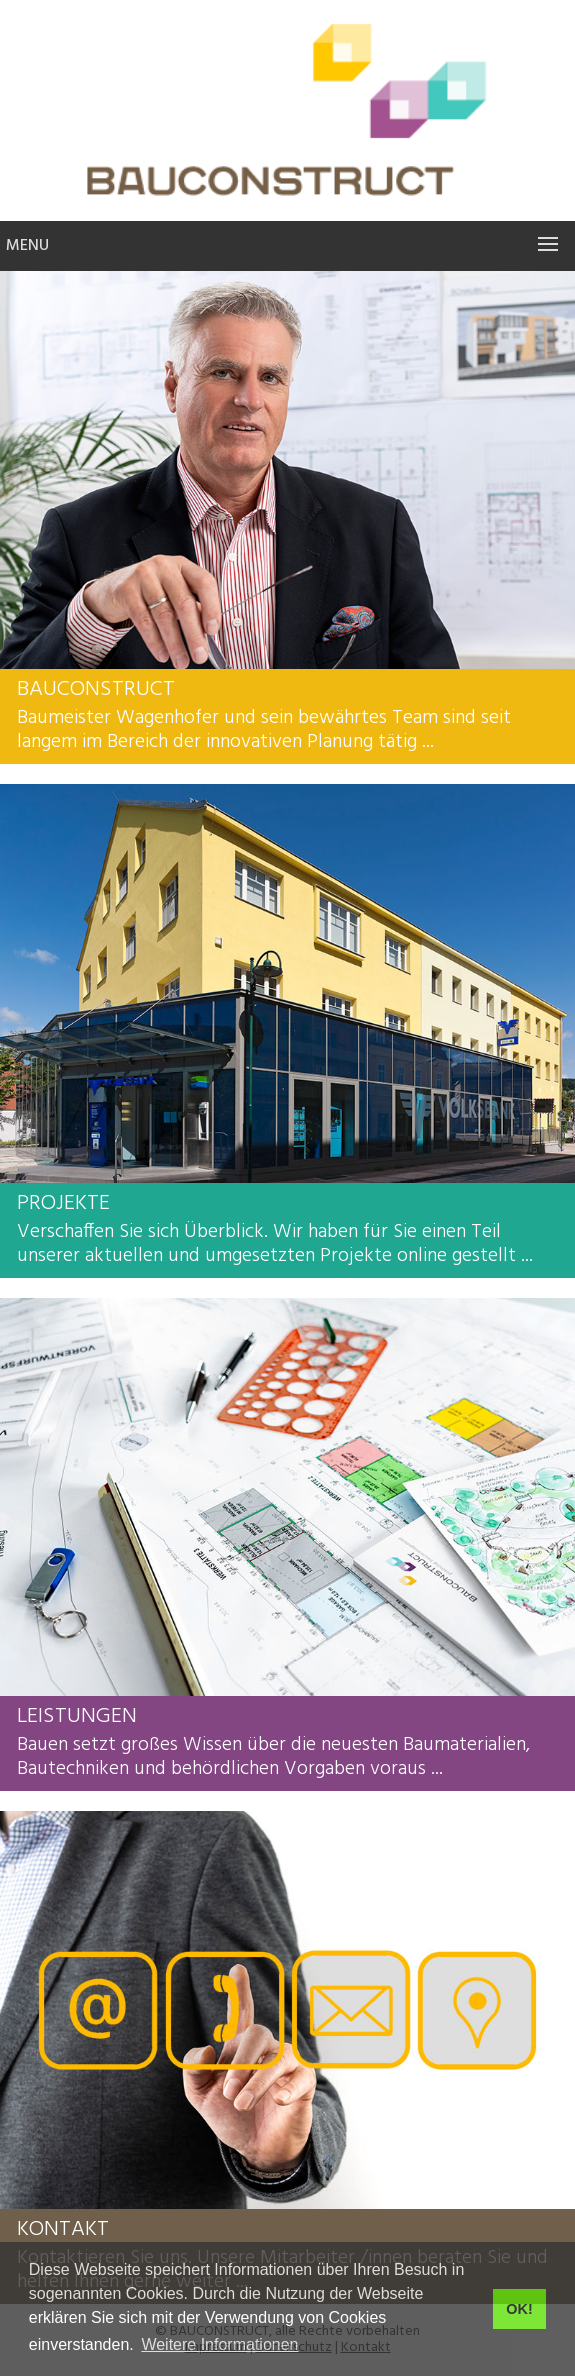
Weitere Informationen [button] (219, 2344)
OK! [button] (519, 2309)
